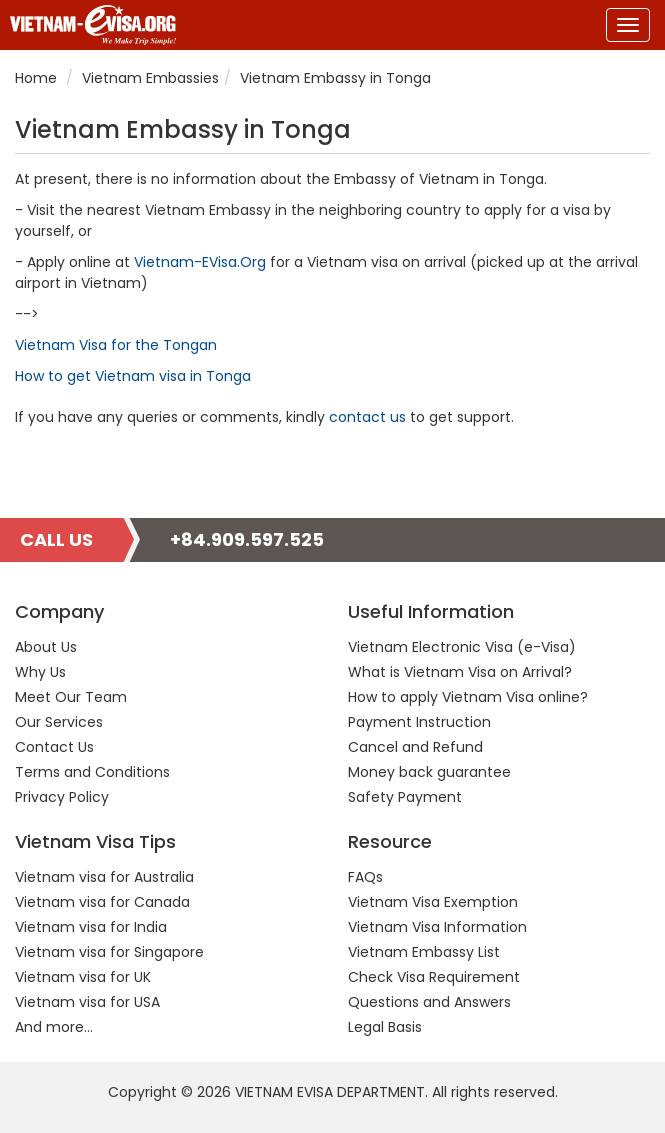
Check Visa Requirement (434, 977)
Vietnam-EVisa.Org (200, 262)
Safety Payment (405, 797)
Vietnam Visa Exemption (433, 902)
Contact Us (54, 747)
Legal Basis (385, 1027)
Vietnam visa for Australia (104, 877)
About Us (46, 647)
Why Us (40, 672)
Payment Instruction (419, 722)
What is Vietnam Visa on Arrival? (460, 672)
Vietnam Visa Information (437, 927)
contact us (367, 417)
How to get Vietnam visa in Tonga (133, 376)
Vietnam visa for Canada (102, 902)
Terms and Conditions (92, 772)
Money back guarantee (429, 772)
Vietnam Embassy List (424, 952)
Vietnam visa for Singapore (109, 952)
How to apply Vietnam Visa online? (468, 697)
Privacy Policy (62, 797)
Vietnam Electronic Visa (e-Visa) (462, 647)
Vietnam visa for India (91, 927)
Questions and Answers (429, 1002)
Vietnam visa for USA (87, 1002)
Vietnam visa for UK (83, 977)
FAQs (365, 877)
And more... (54, 1027)
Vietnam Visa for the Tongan (116, 345)
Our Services (59, 722)
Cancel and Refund (415, 747)
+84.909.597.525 (247, 539)
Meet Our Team (71, 697)
